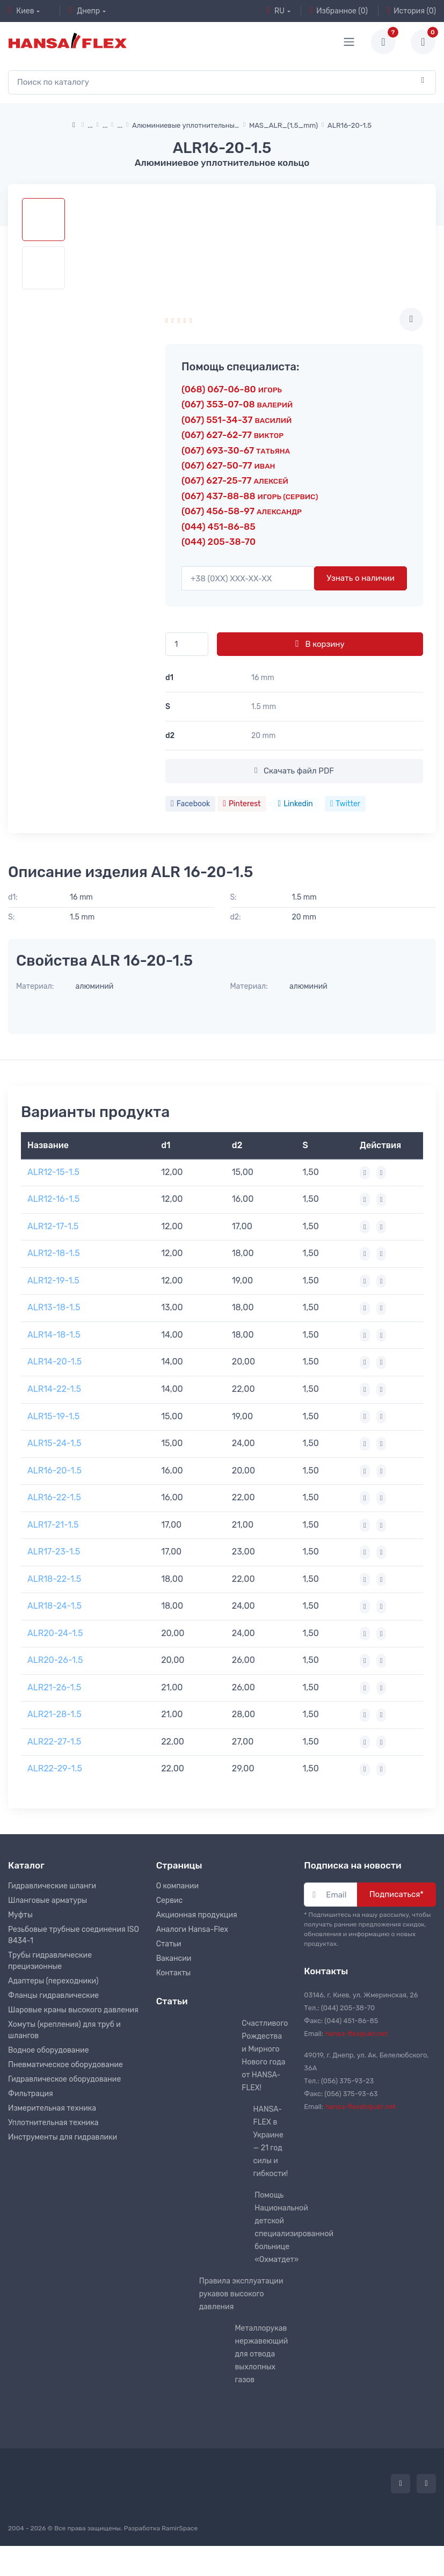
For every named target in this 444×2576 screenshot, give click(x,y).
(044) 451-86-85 (218, 526)
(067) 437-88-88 (249, 496)
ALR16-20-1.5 (54, 1470)
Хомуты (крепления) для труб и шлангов (64, 2030)
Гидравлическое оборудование (64, 2079)
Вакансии (174, 1958)
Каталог (26, 1865)
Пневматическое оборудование (65, 2064)
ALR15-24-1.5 (54, 1443)
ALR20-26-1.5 (55, 1660)
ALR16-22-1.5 (54, 1497)
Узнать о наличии (360, 578)
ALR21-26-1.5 (54, 1687)
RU (275, 11)
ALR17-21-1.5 (53, 1525)
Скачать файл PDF (294, 771)
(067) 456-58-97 (241, 511)
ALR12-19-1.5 (53, 1280)
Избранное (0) (339, 11)
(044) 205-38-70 (218, 541)
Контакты (173, 1972)
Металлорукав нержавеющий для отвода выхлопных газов (261, 2354)
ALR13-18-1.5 (53, 1307)
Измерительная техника (52, 2108)
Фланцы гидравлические (53, 1995)
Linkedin (295, 803)
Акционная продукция (196, 1915)
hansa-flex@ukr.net (356, 2034)
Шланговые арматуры (47, 1900)
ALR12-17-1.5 (52, 1226)
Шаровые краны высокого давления (73, 2010)
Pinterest (241, 803)
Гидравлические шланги (52, 1886)
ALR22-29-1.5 (54, 1768)
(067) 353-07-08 (237, 404)
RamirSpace (180, 2528)
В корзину (319, 643)
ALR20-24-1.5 (55, 1633)
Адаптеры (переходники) (53, 1981)
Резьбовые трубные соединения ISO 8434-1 (73, 1935)
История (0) (411, 11)
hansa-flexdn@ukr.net (360, 2107)
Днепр (84, 11)
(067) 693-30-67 (235, 450)
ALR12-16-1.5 (53, 1199)
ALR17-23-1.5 (53, 1551)
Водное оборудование (48, 2050)
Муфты (20, 1915)
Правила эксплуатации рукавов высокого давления (241, 2293)
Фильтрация (30, 2093)
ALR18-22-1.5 (54, 1579)
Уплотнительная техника (53, 2122)
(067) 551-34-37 (236, 419)
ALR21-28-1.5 (54, 1714)
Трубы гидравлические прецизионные (50, 1961)
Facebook (190, 803)
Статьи (168, 1944)
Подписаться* (396, 1894)
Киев (21, 11)
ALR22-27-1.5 (54, 1741)
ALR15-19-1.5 (53, 1416)
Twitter (345, 803)
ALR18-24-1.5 (54, 1606)
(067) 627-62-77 (232, 434)
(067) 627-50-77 (228, 465)
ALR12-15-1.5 (53, 1172)
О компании (177, 1886)
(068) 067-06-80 (231, 389)
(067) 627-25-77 (234, 480)
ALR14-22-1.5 (54, 1389)
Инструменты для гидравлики (62, 2137)
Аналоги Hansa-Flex (192, 1929)
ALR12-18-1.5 (53, 1253)
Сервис (169, 1900)
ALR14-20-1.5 (54, 1361)
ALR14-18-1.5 (54, 1335)
